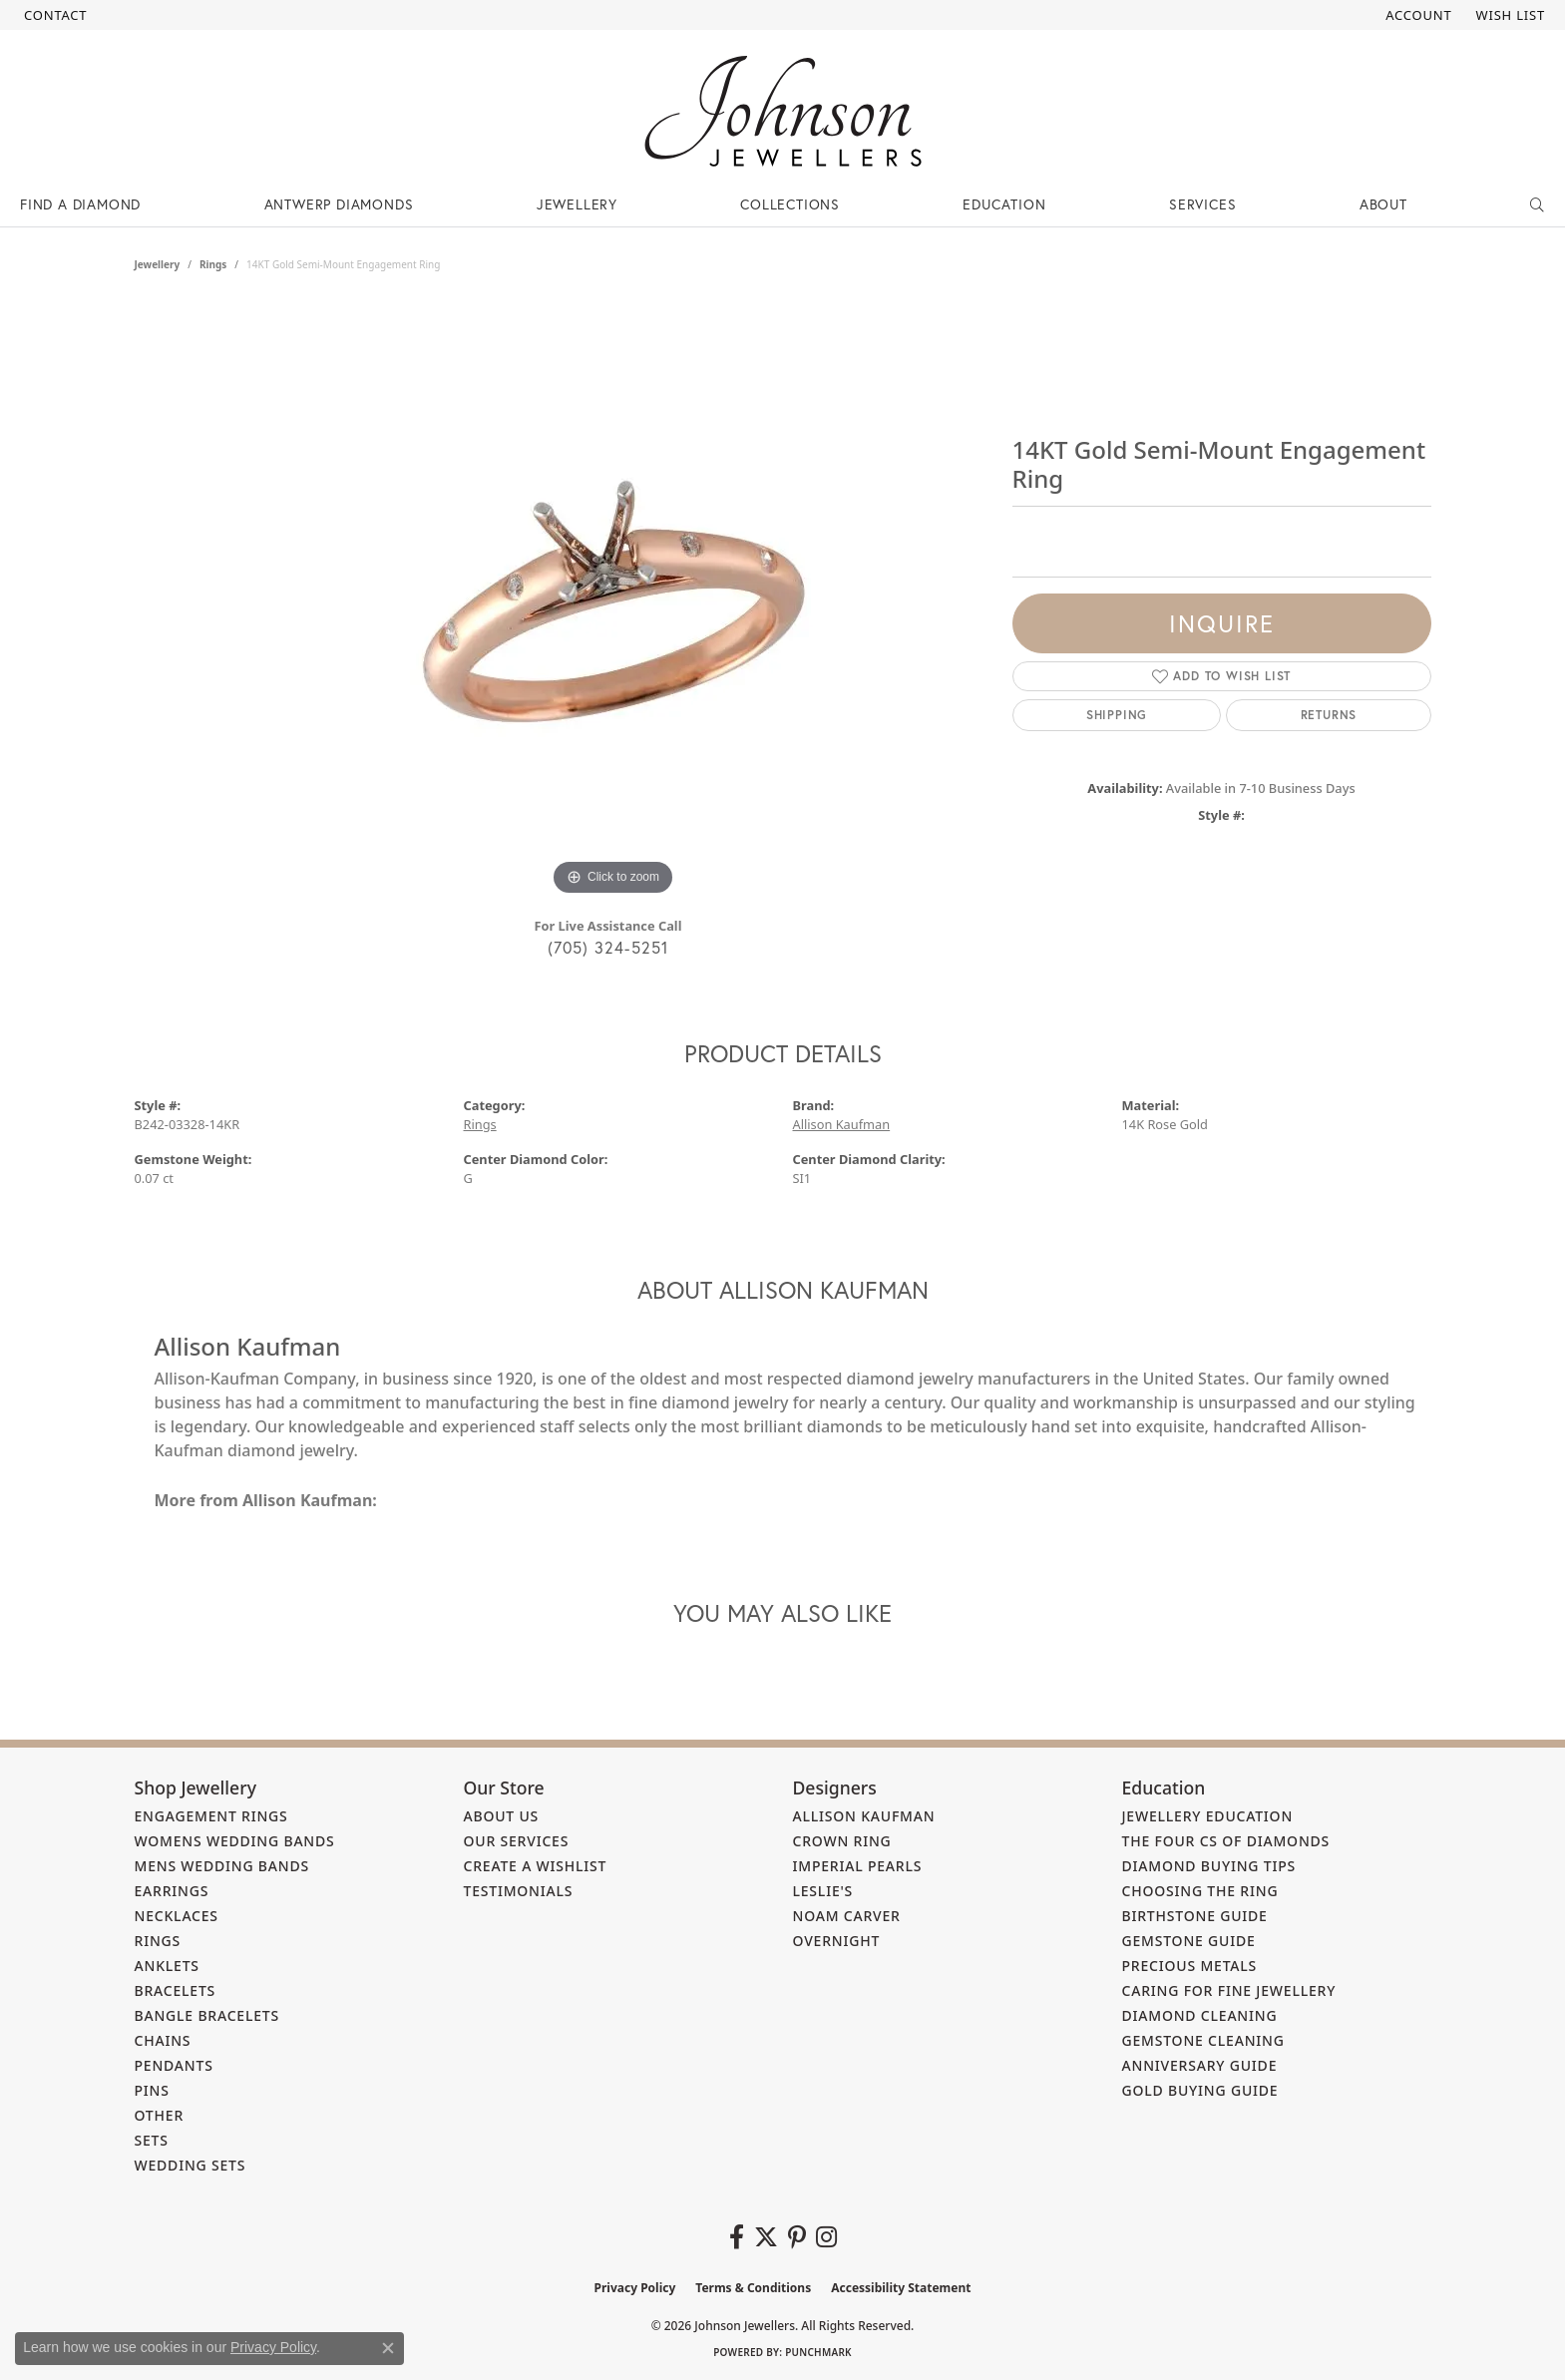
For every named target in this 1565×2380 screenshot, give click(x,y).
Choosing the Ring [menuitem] (1200, 1890)
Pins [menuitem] (152, 2090)
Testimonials (519, 1890)
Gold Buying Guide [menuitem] (1200, 2090)
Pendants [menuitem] (174, 2065)
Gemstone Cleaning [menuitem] (1203, 2040)
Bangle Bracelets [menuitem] (207, 2015)
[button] (1416, 15)
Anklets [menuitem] (167, 1965)
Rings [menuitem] (158, 1940)
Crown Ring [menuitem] (842, 1840)
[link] (53, 15)
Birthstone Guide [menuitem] (1195, 1915)
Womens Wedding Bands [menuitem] (235, 1840)
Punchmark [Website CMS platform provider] (818, 2352)
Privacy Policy (635, 2287)
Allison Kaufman (842, 1124)
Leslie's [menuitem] (823, 1890)
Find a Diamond (80, 204)
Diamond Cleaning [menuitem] (1200, 2015)
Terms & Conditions (753, 2287)
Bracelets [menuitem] (175, 1990)
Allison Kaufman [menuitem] (864, 1815)
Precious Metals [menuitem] (1190, 1965)
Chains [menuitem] (163, 2040)
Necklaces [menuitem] (176, 1915)
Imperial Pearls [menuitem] (858, 1865)
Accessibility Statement (901, 2287)
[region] (613, 601)
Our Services (517, 1840)
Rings (212, 264)
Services (1202, 204)
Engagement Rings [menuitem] (211, 1815)
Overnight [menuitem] (837, 1940)
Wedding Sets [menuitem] (190, 2165)
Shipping (1116, 714)
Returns (1329, 714)
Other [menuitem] (160, 2115)
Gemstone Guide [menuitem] (1189, 1940)
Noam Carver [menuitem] (847, 1915)
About (1383, 204)
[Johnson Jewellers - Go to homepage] (783, 111)
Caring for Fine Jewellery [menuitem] (1229, 1990)
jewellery (158, 264)
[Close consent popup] (388, 2348)
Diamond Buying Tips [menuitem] (1209, 1865)
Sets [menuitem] (152, 2140)
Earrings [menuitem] (172, 1890)
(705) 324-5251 (608, 947)
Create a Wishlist (535, 1865)
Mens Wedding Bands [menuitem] (222, 1865)
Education (1004, 204)
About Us (502, 1815)
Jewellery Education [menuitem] (1208, 1815)
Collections (790, 204)
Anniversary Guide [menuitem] (1200, 2065)
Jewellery (577, 204)
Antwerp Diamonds (339, 204)
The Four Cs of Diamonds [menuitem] (1226, 1840)
